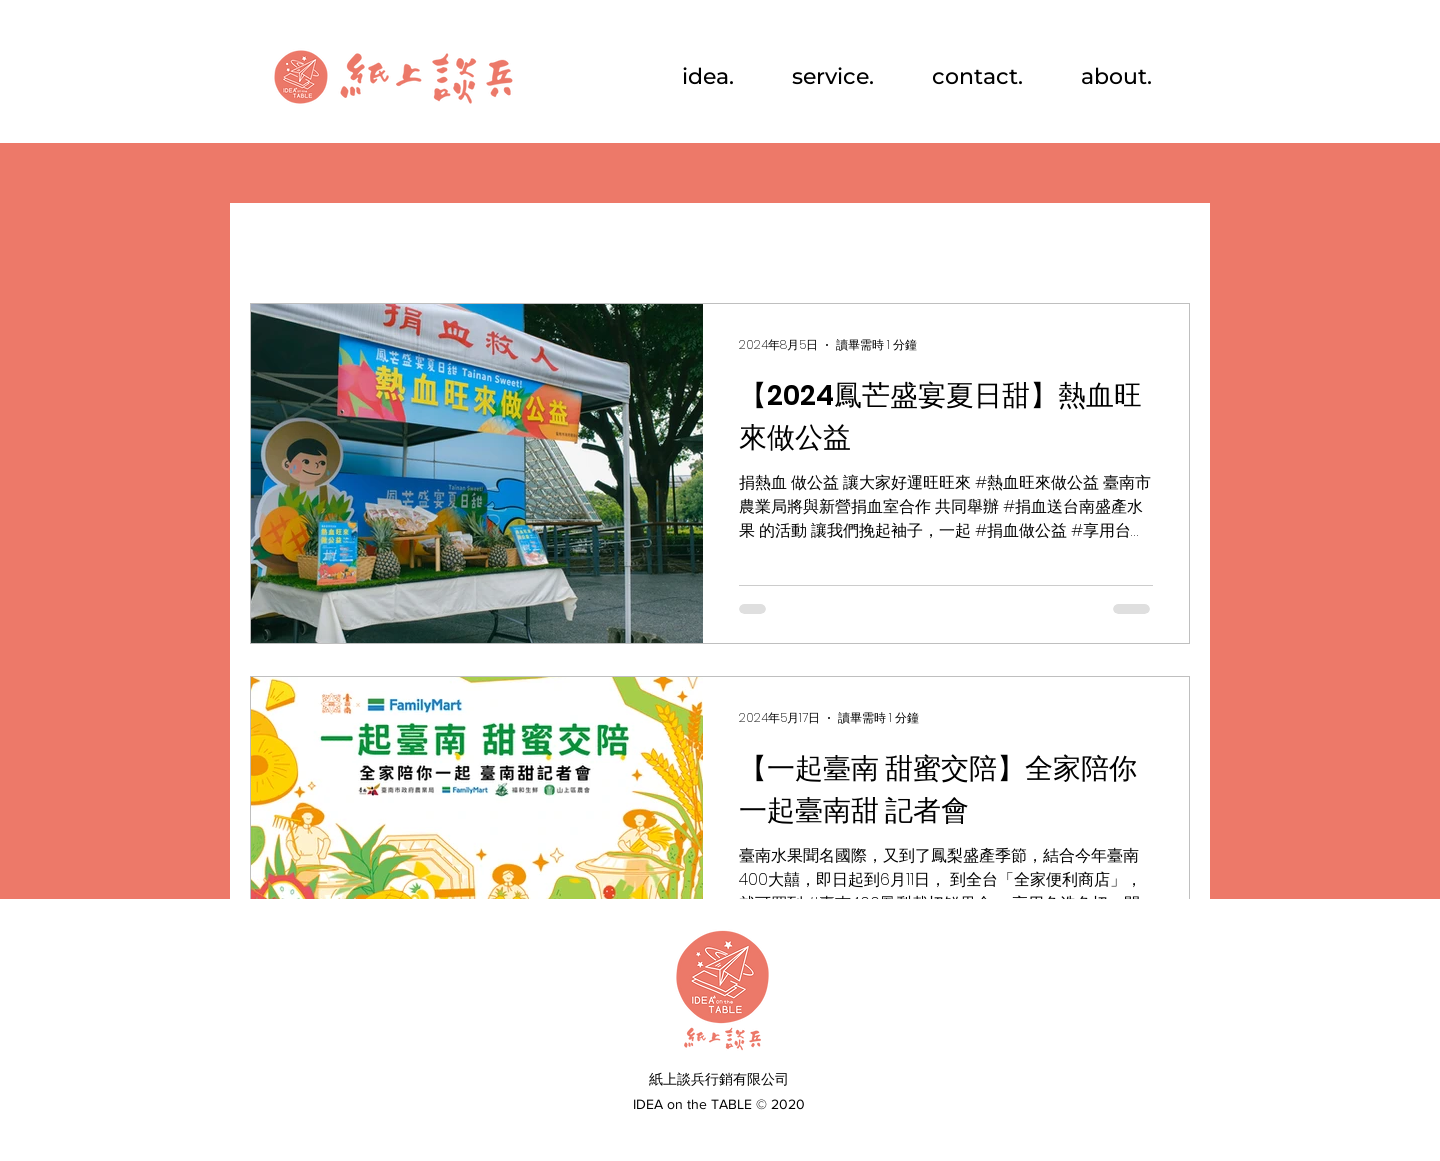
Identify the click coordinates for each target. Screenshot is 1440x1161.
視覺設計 (512, 243)
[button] (1164, 245)
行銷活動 (400, 243)
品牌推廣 (624, 243)
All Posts (287, 243)
